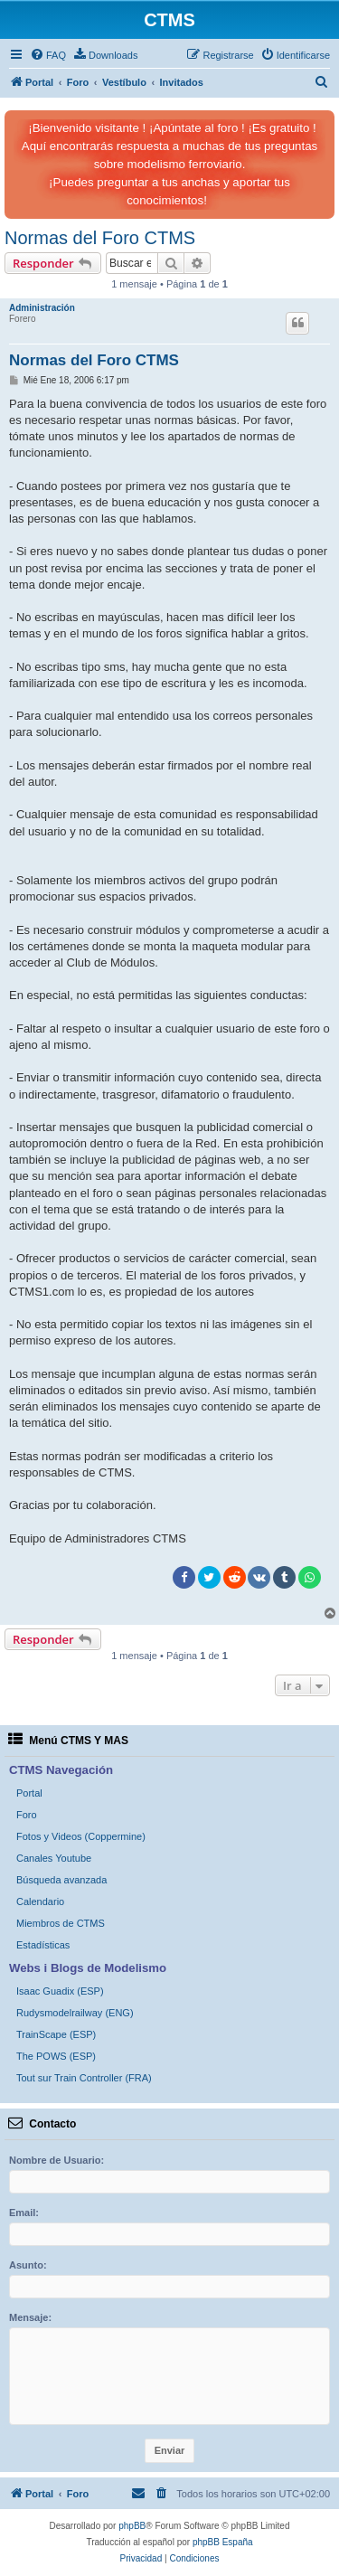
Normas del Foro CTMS (100, 238)
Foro (26, 1814)
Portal (29, 1793)
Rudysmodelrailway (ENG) (75, 2012)
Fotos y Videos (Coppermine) (81, 1836)
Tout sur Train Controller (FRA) (84, 2077)
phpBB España (223, 2542)
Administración (42, 308)
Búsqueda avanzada (61, 1879)
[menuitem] (48, 55)
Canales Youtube (53, 1858)
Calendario (40, 1901)
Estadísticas (43, 1944)
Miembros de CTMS (60, 1923)
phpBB (132, 2526)
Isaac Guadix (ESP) (60, 1991)
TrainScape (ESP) (56, 2034)
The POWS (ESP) (56, 2056)
